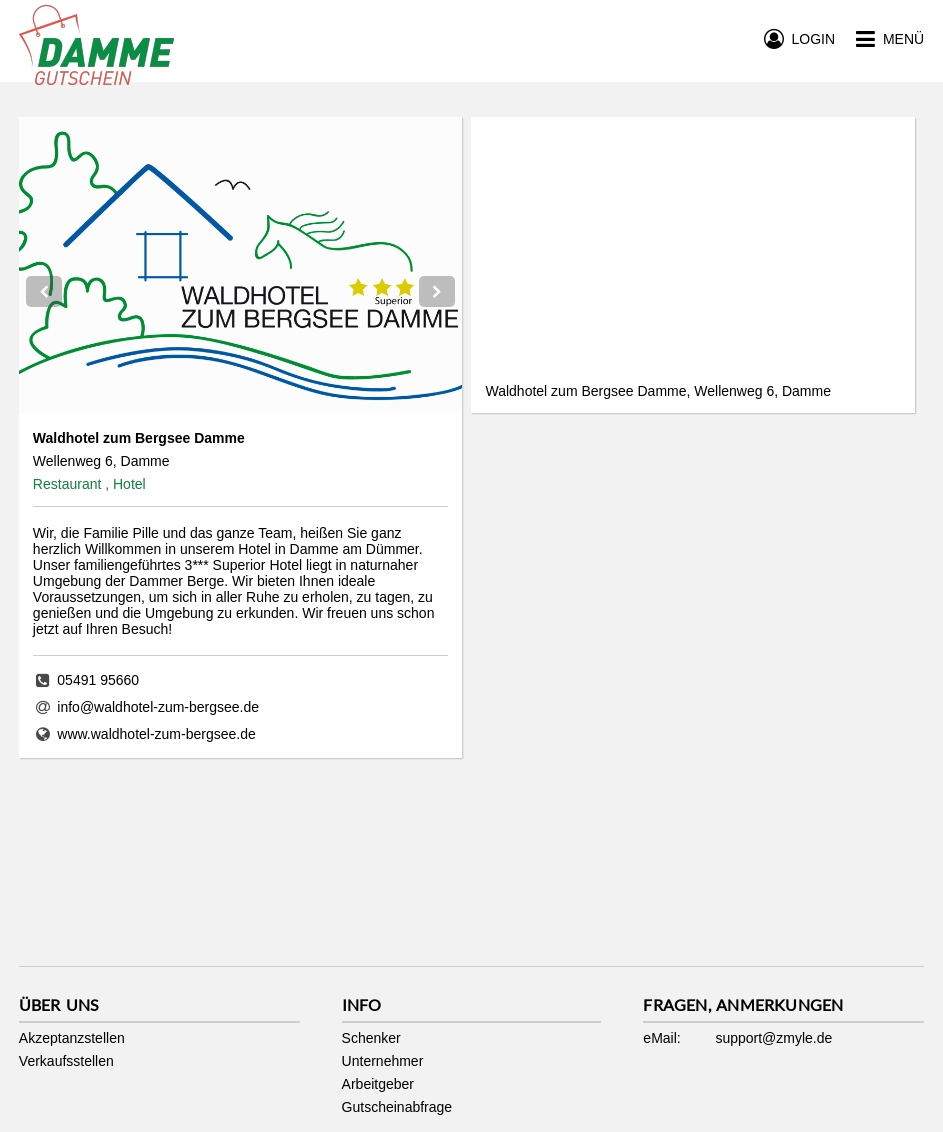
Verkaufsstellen (66, 1061)
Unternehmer (383, 1061)
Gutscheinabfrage (397, 1107)
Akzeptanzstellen (72, 1038)
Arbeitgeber (378, 1084)
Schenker (371, 1038)
